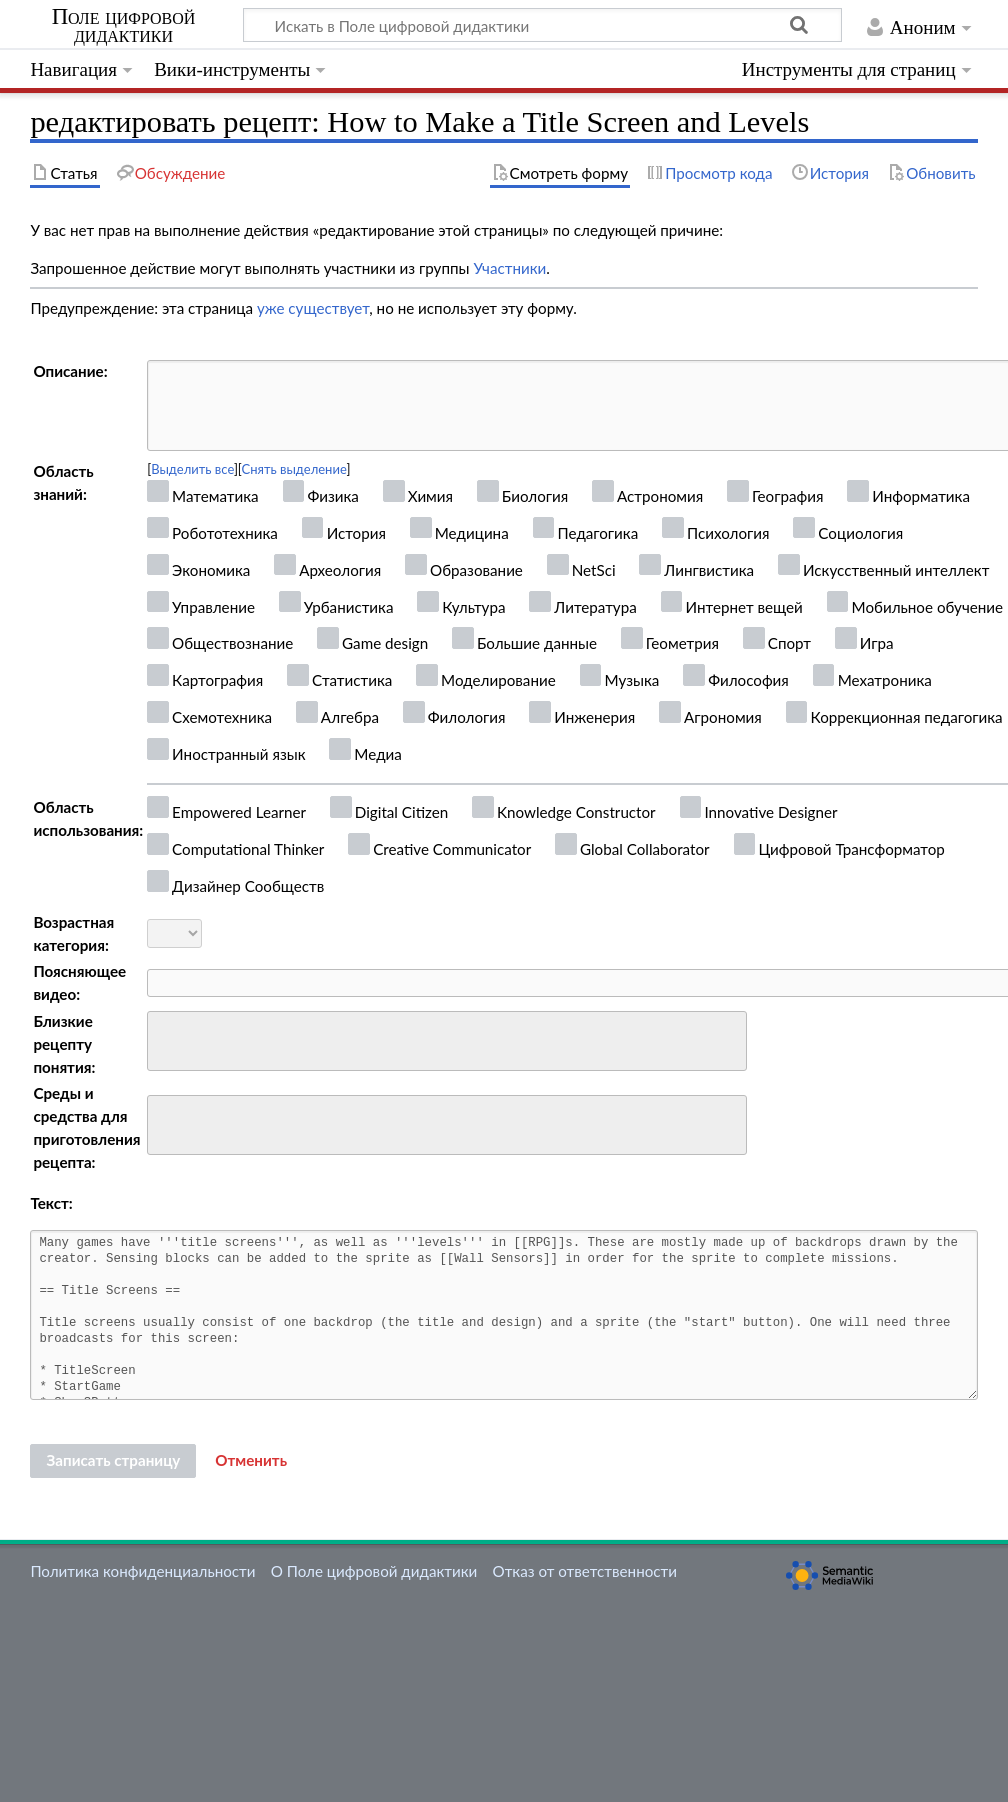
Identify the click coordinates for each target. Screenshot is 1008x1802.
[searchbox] (166, 1038)
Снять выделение (294, 469)
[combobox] (447, 1041)
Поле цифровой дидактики (124, 26)
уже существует (313, 308)
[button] (251, 1461)
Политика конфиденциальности (142, 1571)
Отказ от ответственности (585, 1571)
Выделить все (192, 469)
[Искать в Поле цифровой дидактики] (542, 25)
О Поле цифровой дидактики (374, 1571)
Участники (509, 268)
